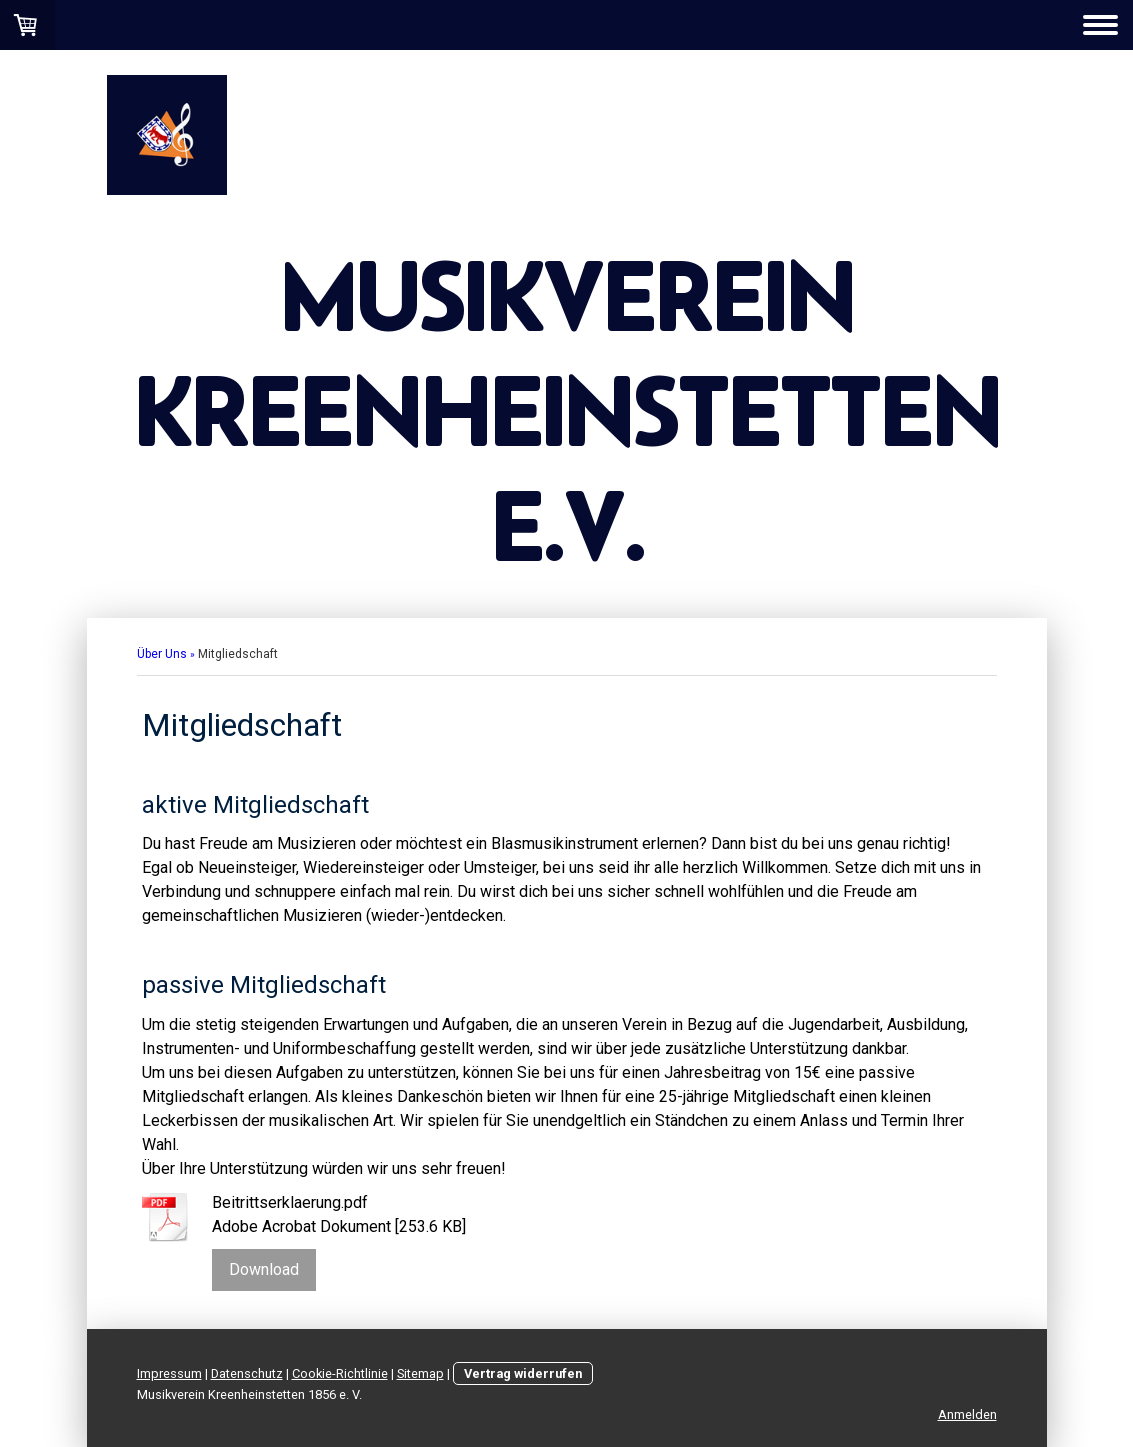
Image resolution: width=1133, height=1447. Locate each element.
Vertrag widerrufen (523, 1373)
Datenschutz (247, 1373)
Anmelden (967, 1414)
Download (264, 1269)
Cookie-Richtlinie (340, 1373)
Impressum (169, 1373)
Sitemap (420, 1373)
